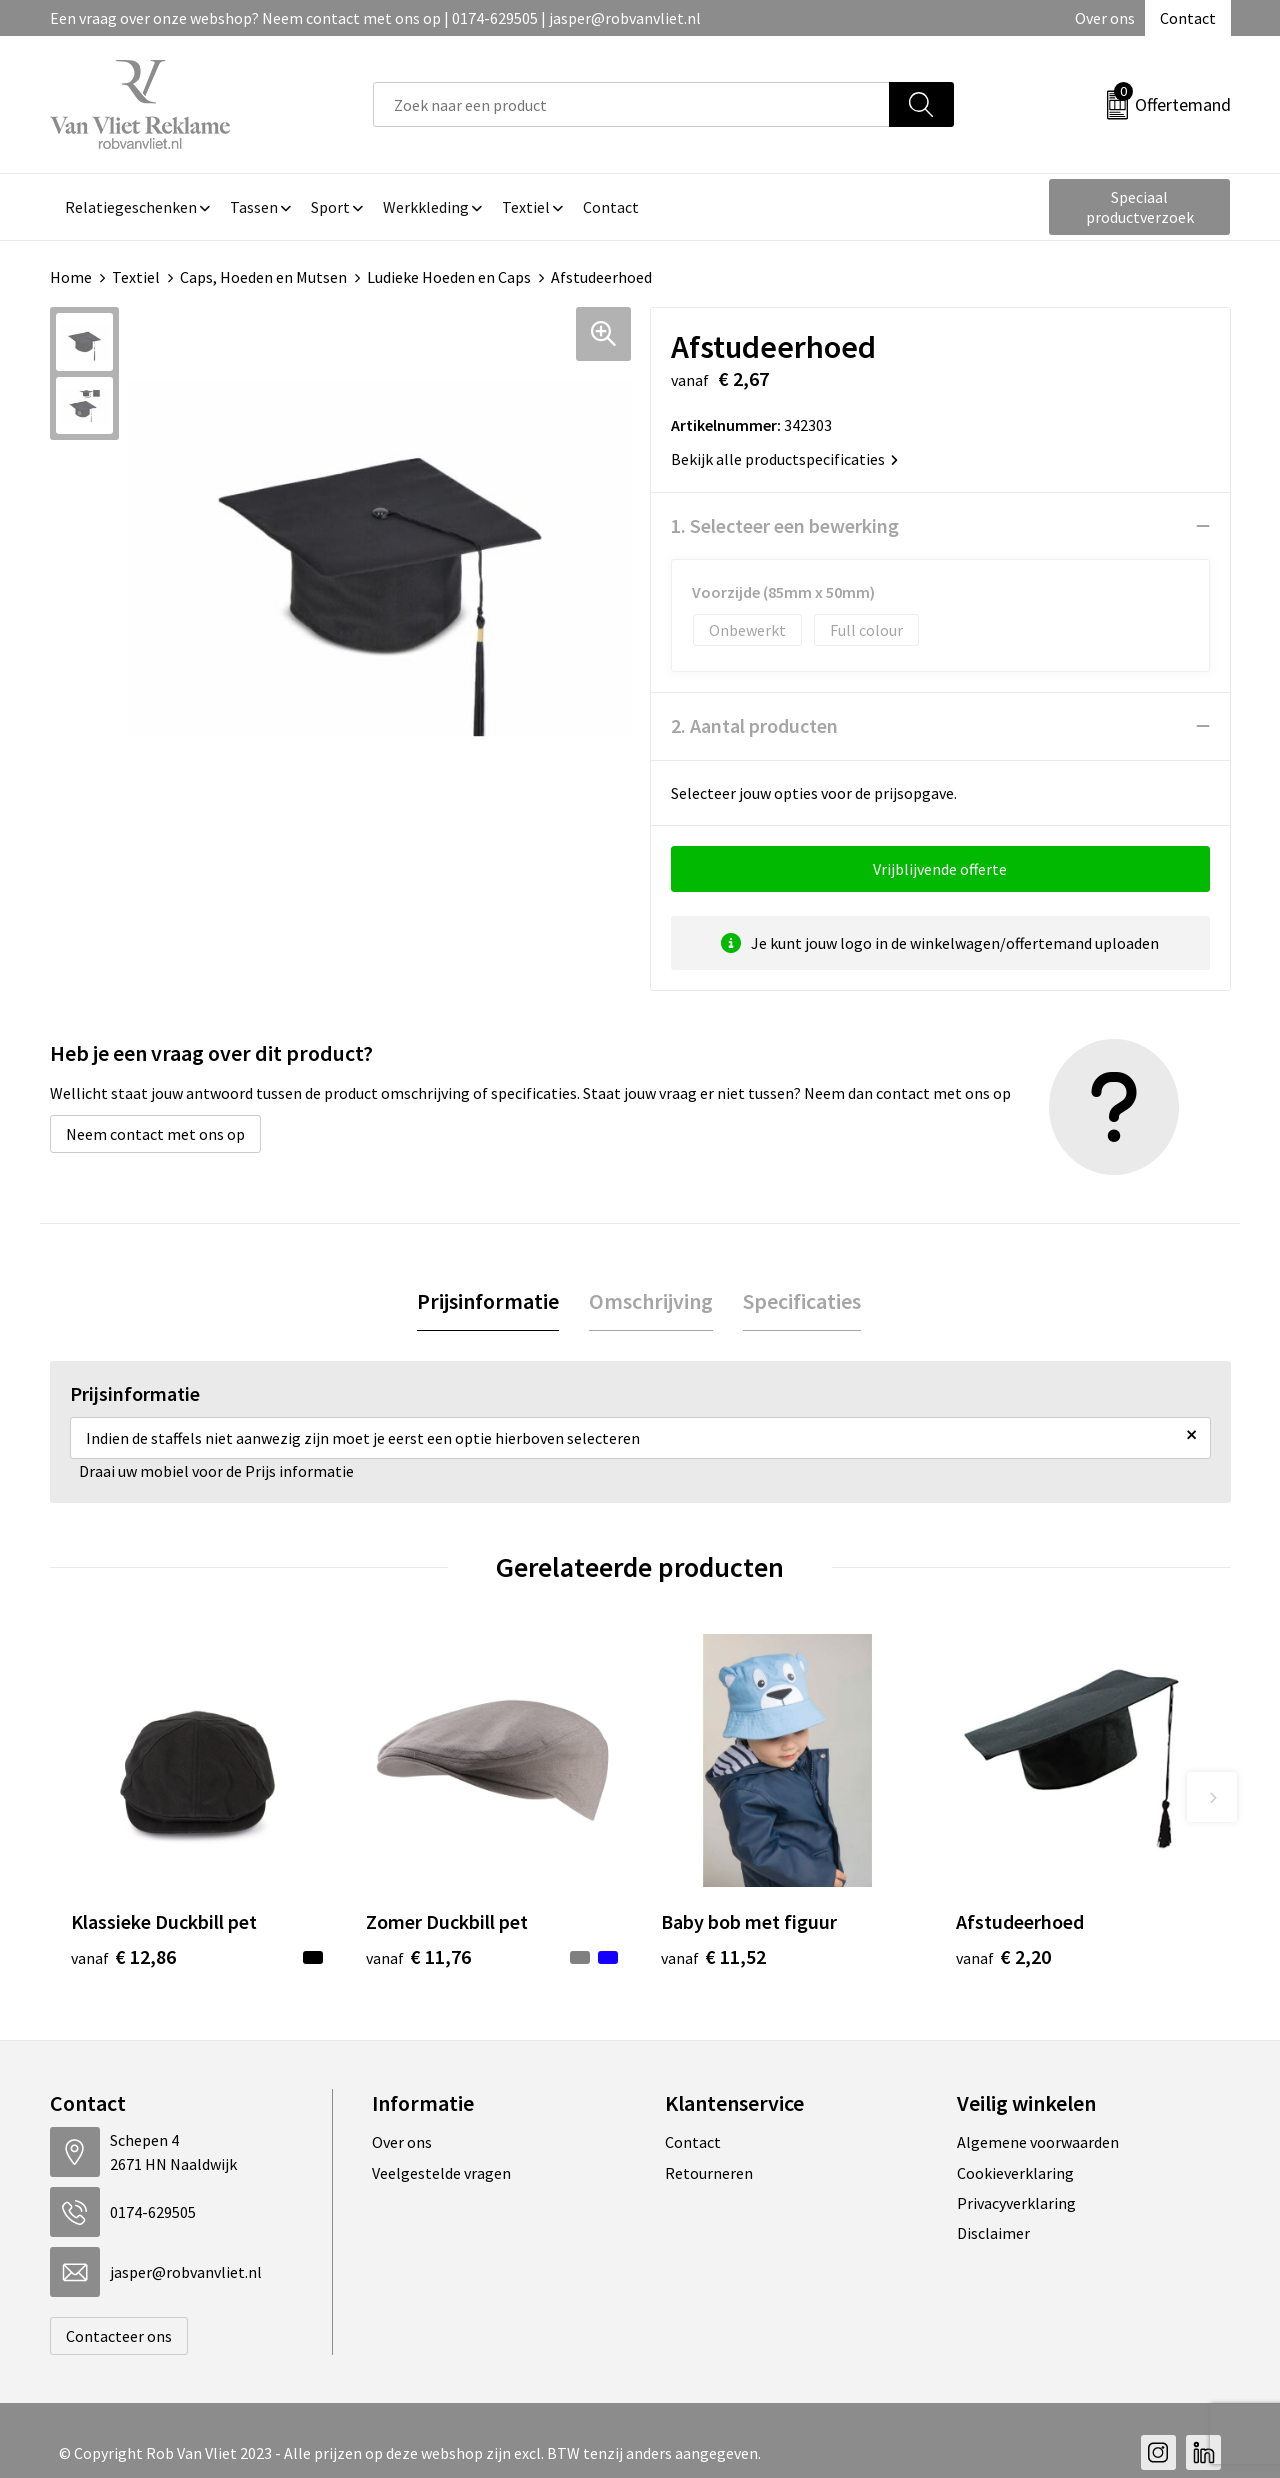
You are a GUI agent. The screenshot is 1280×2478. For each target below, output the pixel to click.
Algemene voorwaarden (1038, 2142)
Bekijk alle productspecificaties (784, 459)
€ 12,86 (123, 1956)
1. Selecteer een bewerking (785, 525)
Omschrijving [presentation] (651, 1301)
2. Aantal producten (754, 725)
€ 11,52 (713, 1956)
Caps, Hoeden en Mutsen (263, 277)
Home (71, 277)
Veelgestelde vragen (441, 2173)
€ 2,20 (1003, 1956)
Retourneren (709, 2173)
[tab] (488, 1301)
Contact (1188, 18)
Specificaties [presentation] (802, 1301)
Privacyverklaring (1016, 2203)
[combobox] (631, 104)
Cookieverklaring (1015, 2173)
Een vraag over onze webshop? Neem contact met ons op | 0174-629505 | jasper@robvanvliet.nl (375, 18)
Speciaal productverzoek (1140, 207)
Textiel (136, 277)
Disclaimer (993, 2233)
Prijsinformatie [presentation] (488, 1301)
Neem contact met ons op (155, 1134)
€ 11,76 (418, 1956)
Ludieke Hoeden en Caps (449, 277)
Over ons (1105, 18)
